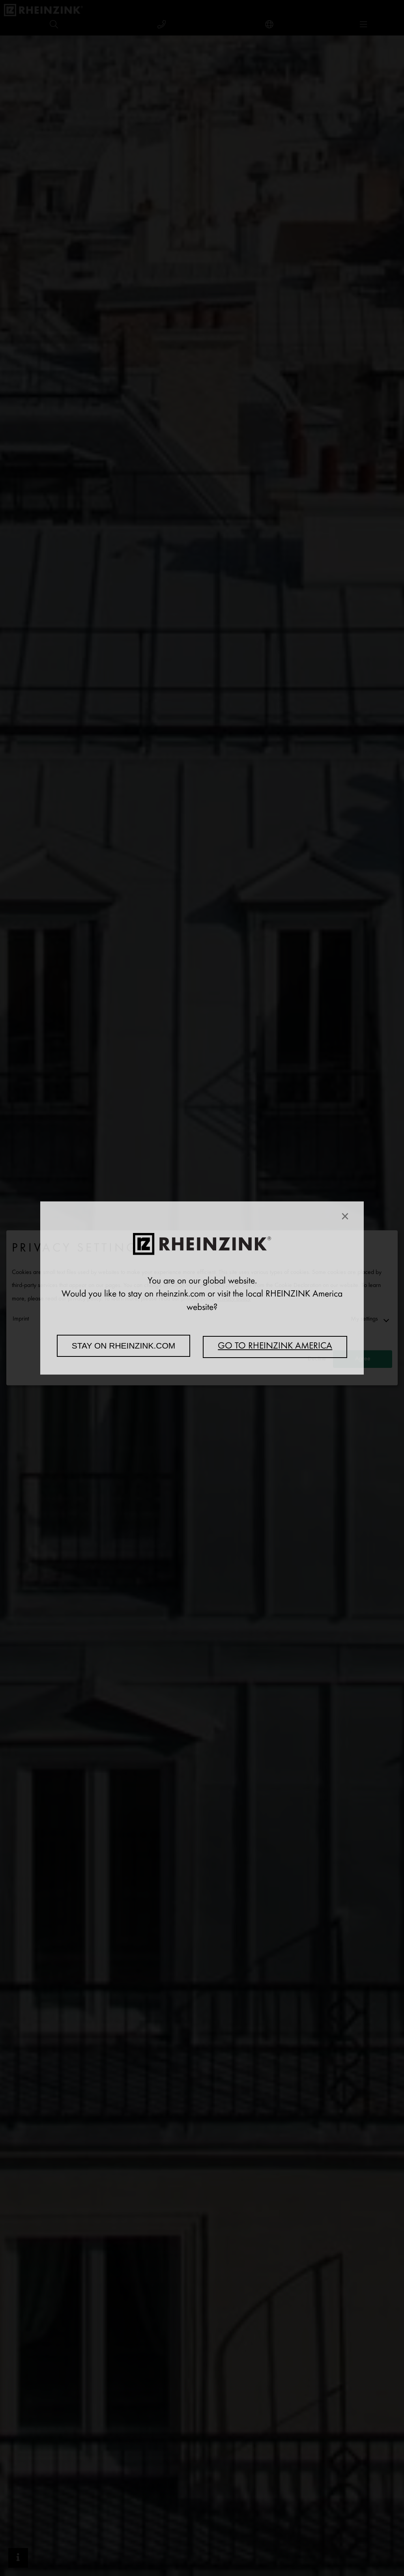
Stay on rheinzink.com (124, 1345)
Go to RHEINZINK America (275, 1347)
